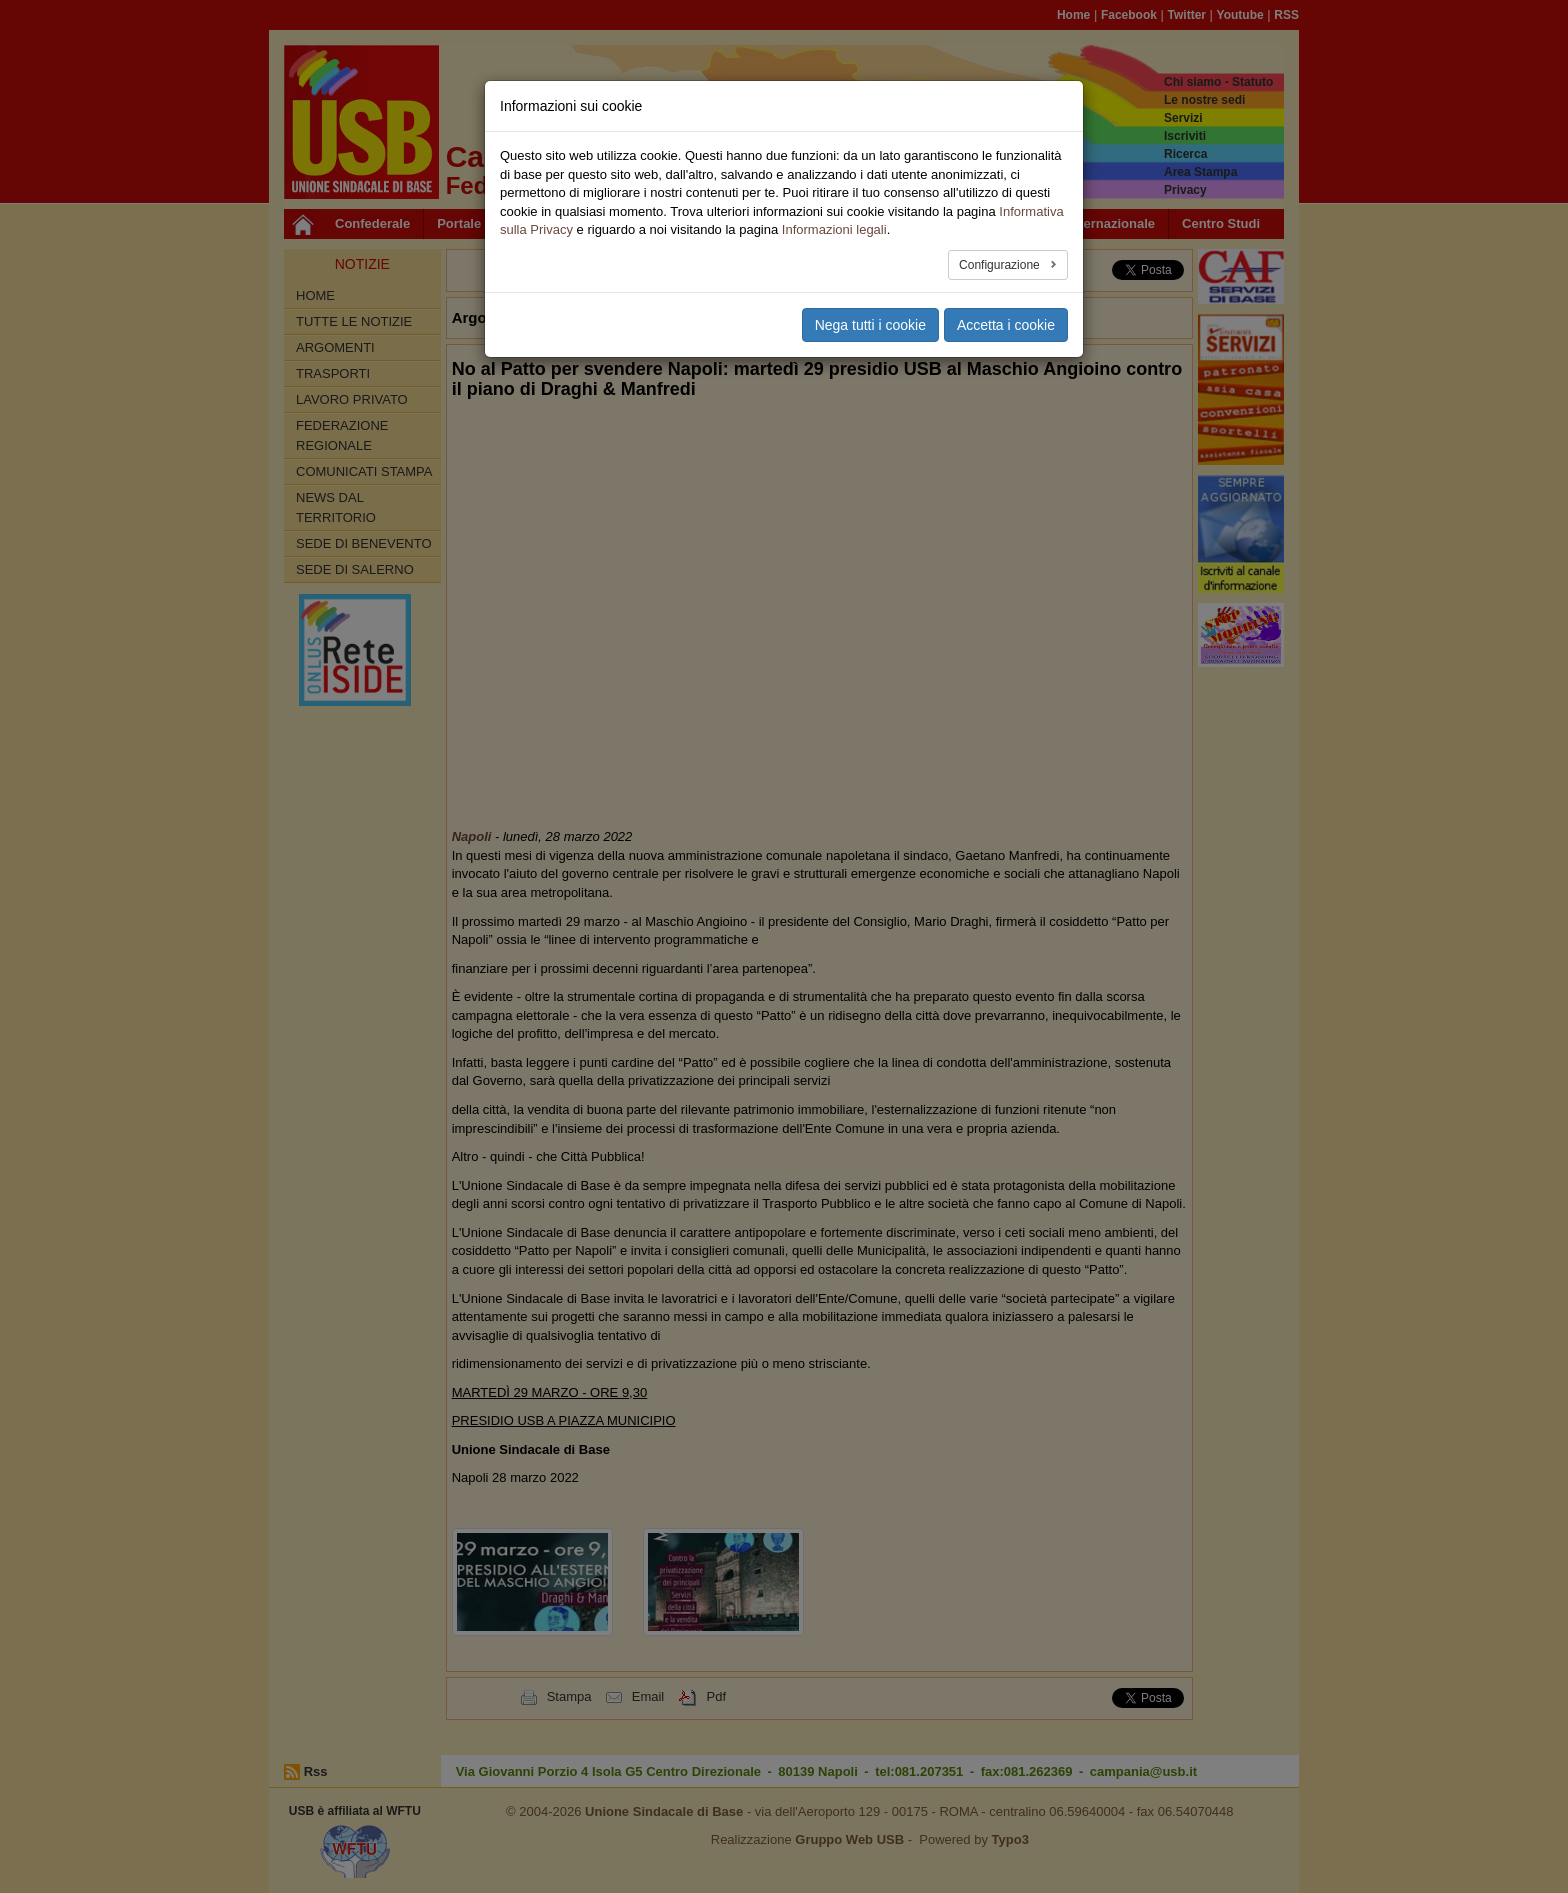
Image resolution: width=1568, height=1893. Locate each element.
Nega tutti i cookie (870, 325)
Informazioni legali (834, 229)
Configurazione (1001, 265)
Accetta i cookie (1006, 325)
